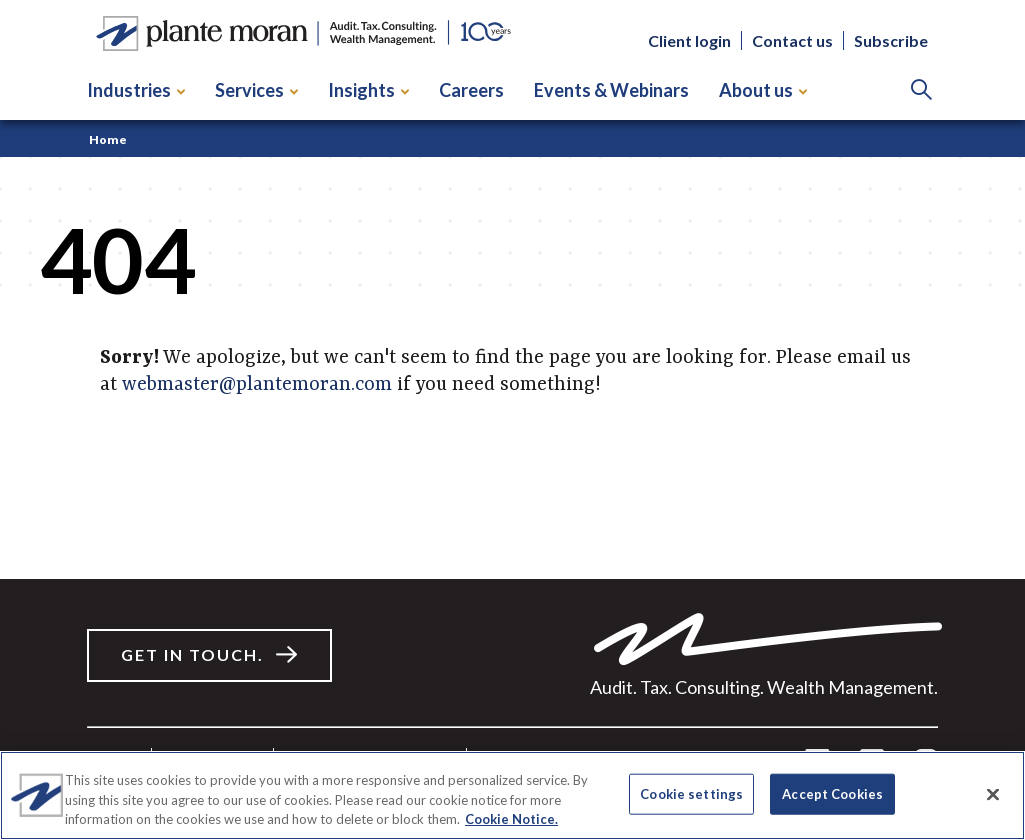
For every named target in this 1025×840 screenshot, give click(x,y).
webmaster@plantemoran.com (257, 385)
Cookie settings (691, 793)
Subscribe (891, 40)
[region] (512, 795)
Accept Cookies (832, 793)
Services (256, 90)
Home (108, 139)
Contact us (792, 40)
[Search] (921, 90)
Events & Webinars (611, 90)
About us (763, 90)
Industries (136, 90)
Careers (471, 90)
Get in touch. (192, 654)
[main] (512, 349)
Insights (368, 90)
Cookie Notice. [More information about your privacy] (511, 819)
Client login (689, 40)
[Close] (993, 794)
